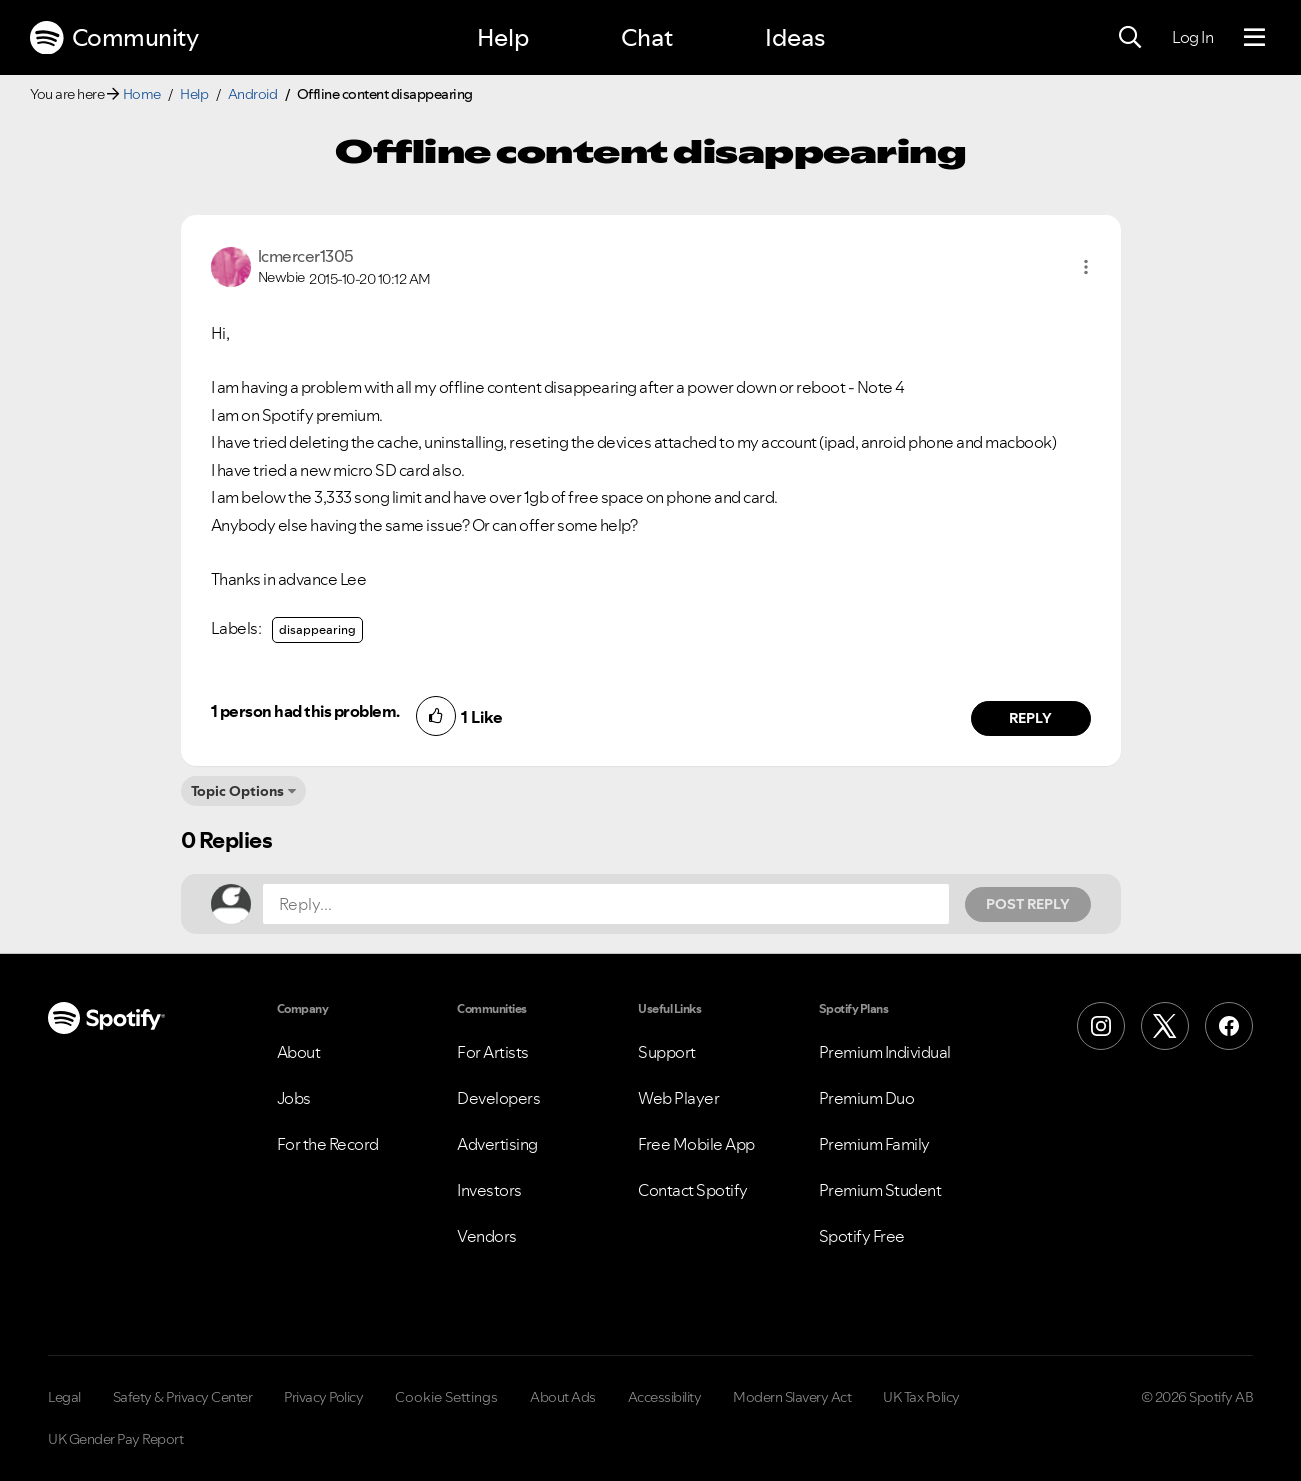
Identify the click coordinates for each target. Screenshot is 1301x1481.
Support (667, 1052)
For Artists (493, 1052)
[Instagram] (1101, 1026)
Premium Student (880, 1190)
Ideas (795, 37)
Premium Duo (867, 1098)
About (299, 1052)
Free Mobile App (696, 1144)
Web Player (678, 1098)
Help (503, 37)
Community (114, 38)
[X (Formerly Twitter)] (1165, 1026)
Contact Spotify (693, 1190)
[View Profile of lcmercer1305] (306, 256)
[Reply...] (606, 904)
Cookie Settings (446, 1397)
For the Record (328, 1144)
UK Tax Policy (921, 1397)
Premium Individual (885, 1052)
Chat (647, 37)
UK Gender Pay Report (115, 1439)
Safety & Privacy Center (183, 1397)
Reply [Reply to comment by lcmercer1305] (1030, 718)
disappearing (317, 629)
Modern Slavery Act (792, 1397)
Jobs (294, 1098)
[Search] (1130, 38)
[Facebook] (1229, 1026)
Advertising (497, 1144)
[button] (1086, 267)
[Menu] (1254, 38)
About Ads (563, 1397)
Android (253, 94)
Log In (1192, 37)
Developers (498, 1098)
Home (142, 94)
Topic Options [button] (237, 791)
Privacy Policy (323, 1397)
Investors (489, 1190)
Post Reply (1028, 904)
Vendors (487, 1236)
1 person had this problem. (305, 711)
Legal (64, 1397)
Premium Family (874, 1144)
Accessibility (665, 1397)
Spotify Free (862, 1236)
